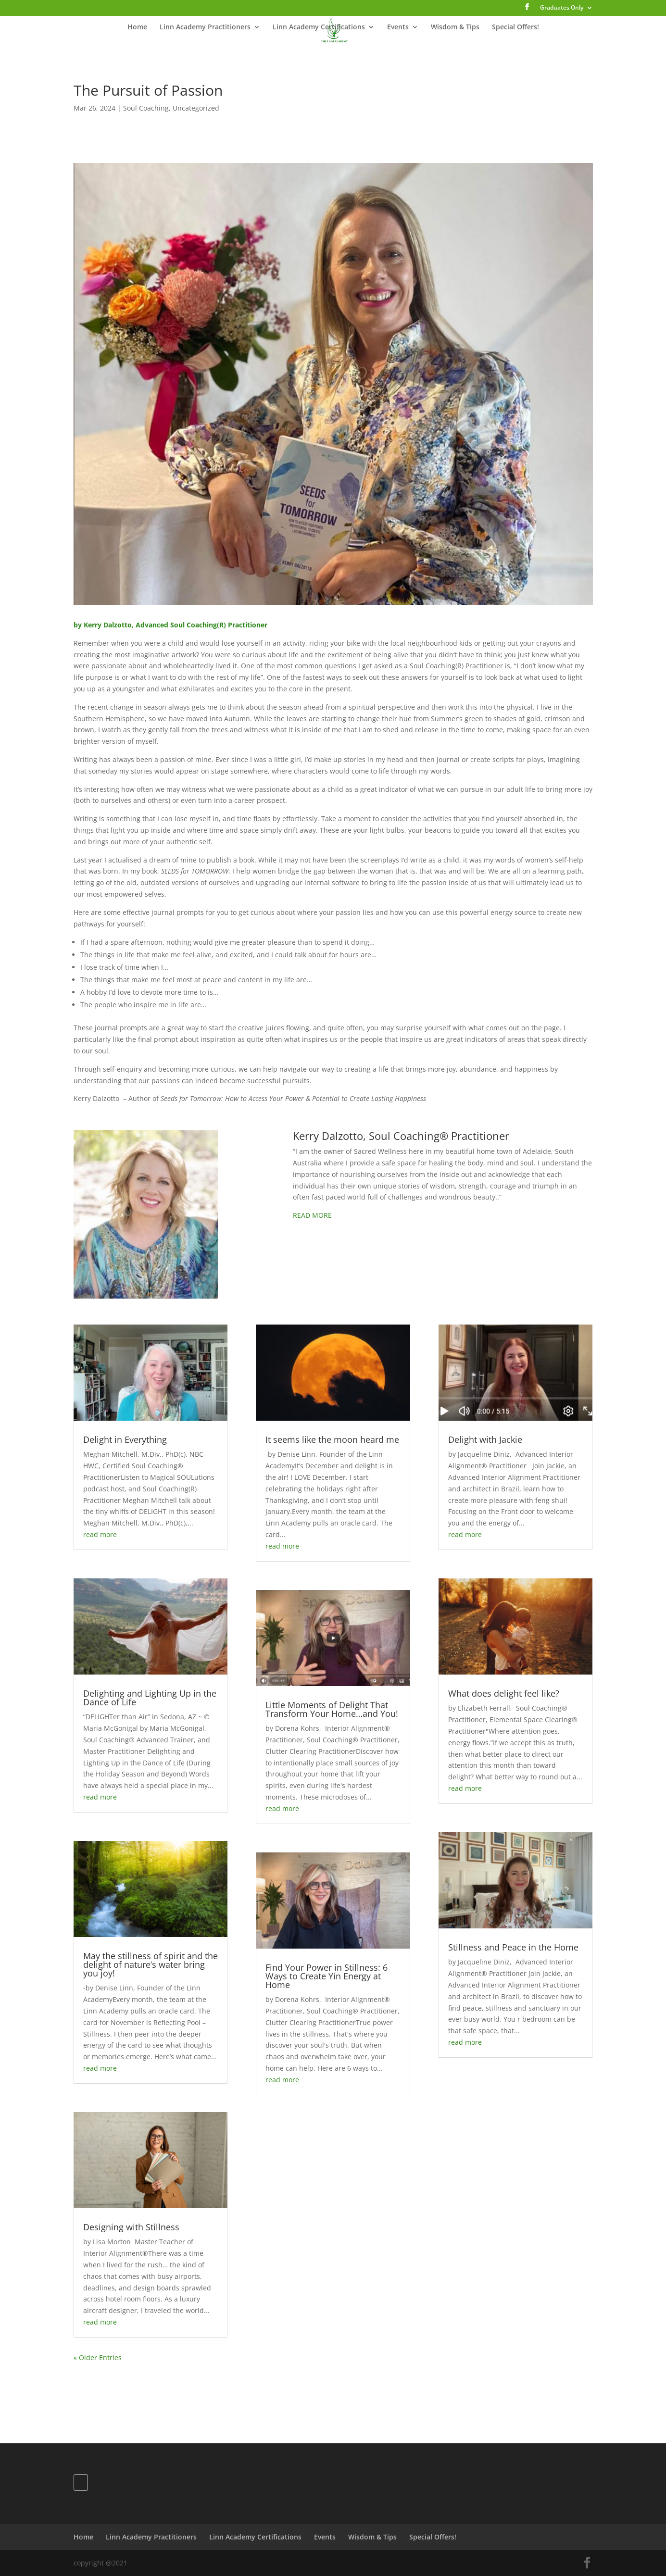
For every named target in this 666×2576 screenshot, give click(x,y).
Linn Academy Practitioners (205, 27)
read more (100, 1534)
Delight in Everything (125, 1439)
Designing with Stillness (131, 2227)
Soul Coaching (146, 108)
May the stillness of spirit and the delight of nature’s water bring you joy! (150, 1964)
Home (137, 27)
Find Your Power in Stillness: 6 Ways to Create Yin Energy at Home (326, 1976)
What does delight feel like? (503, 1693)
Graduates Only (561, 8)
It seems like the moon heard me (332, 1439)
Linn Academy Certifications (319, 27)
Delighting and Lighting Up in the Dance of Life (149, 1698)
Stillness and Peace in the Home (513, 1947)
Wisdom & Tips (455, 27)
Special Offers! (515, 27)
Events (398, 27)
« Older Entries (98, 2357)
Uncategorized (196, 108)
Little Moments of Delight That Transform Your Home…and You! (331, 1709)
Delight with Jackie (485, 1439)
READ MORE (312, 1215)
